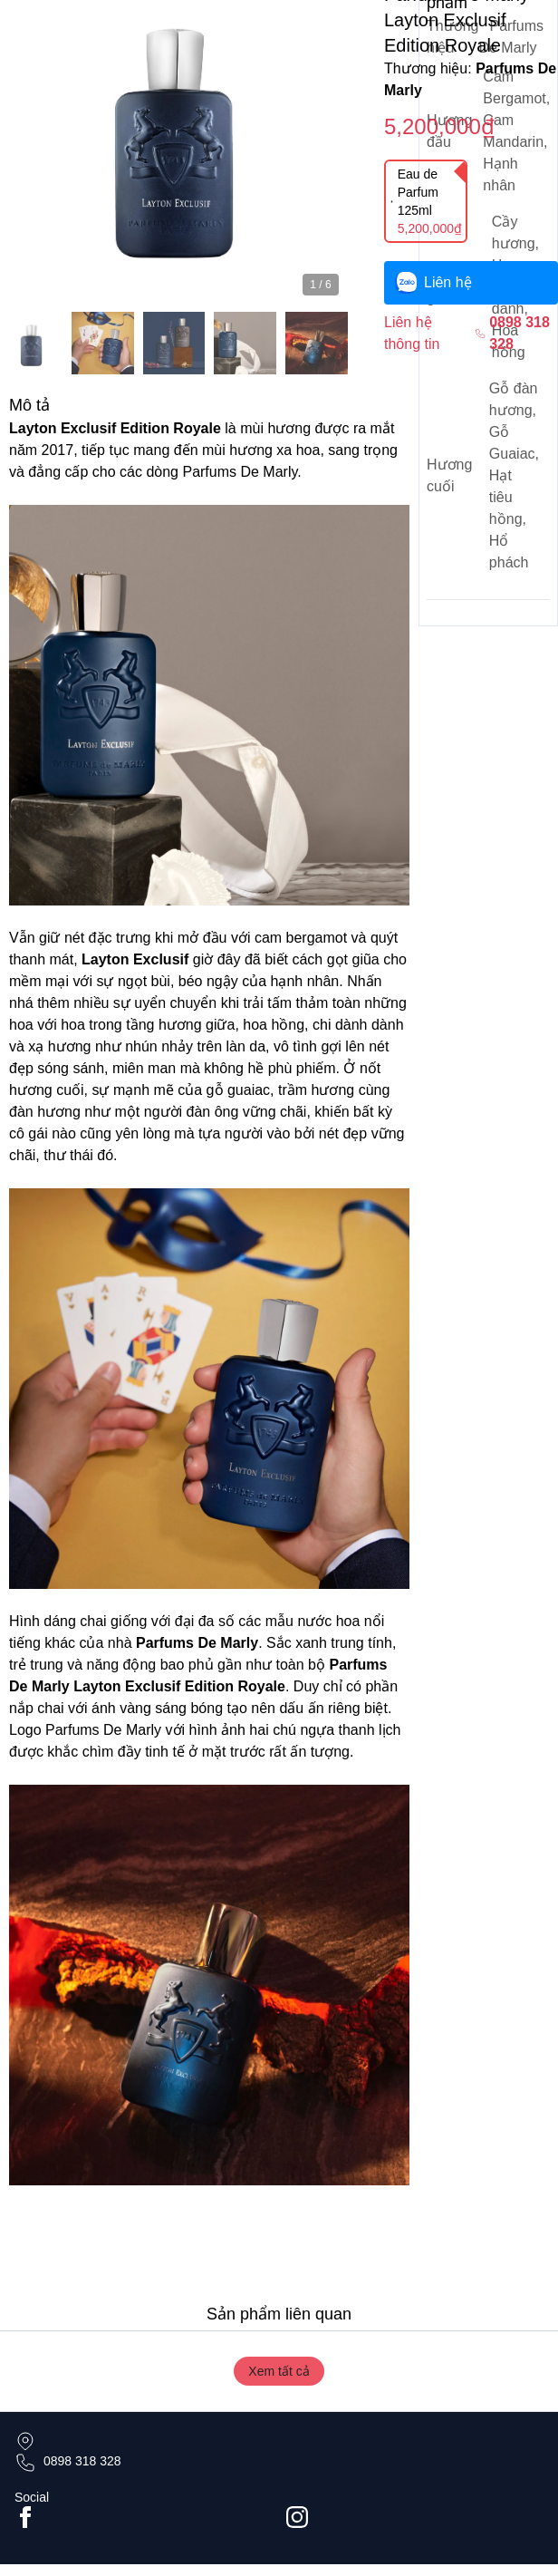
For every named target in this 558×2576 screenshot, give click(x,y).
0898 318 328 (82, 2461)
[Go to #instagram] (415, 2517)
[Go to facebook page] (143, 2517)
